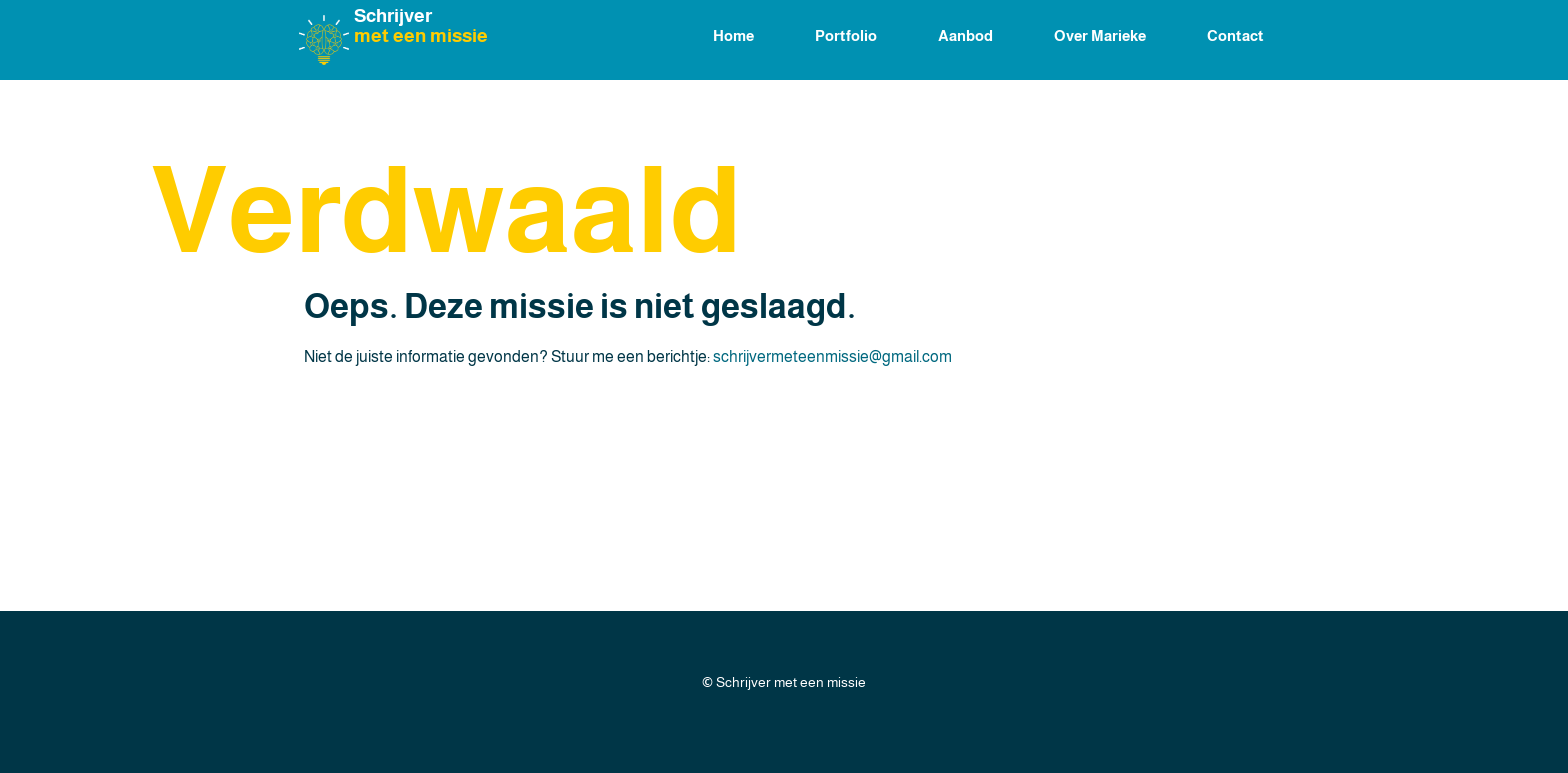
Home (733, 35)
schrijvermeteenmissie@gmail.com (832, 356)
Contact (1235, 35)
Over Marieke (1100, 35)
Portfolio (846, 35)
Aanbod (965, 35)
